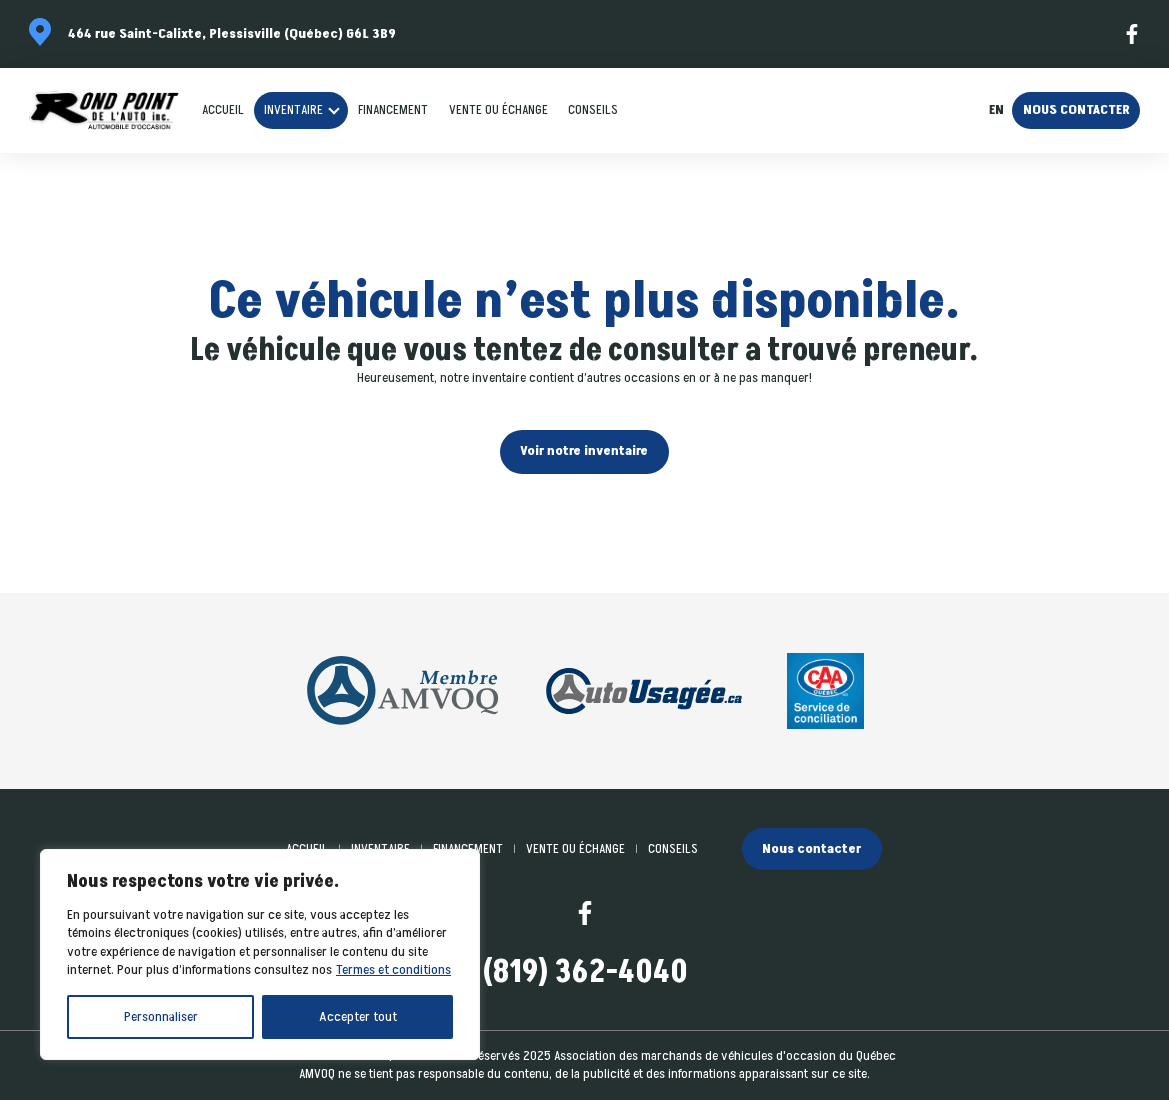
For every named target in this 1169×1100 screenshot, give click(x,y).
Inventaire (293, 110)
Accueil (223, 110)
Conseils (593, 110)
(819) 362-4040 (585, 973)
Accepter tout (358, 1016)
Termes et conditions (393, 969)
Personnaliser (161, 1016)
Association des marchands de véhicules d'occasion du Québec (725, 1056)
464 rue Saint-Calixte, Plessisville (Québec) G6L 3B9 (232, 34)
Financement (393, 110)
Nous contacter (1076, 110)
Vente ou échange (498, 110)
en (996, 110)
